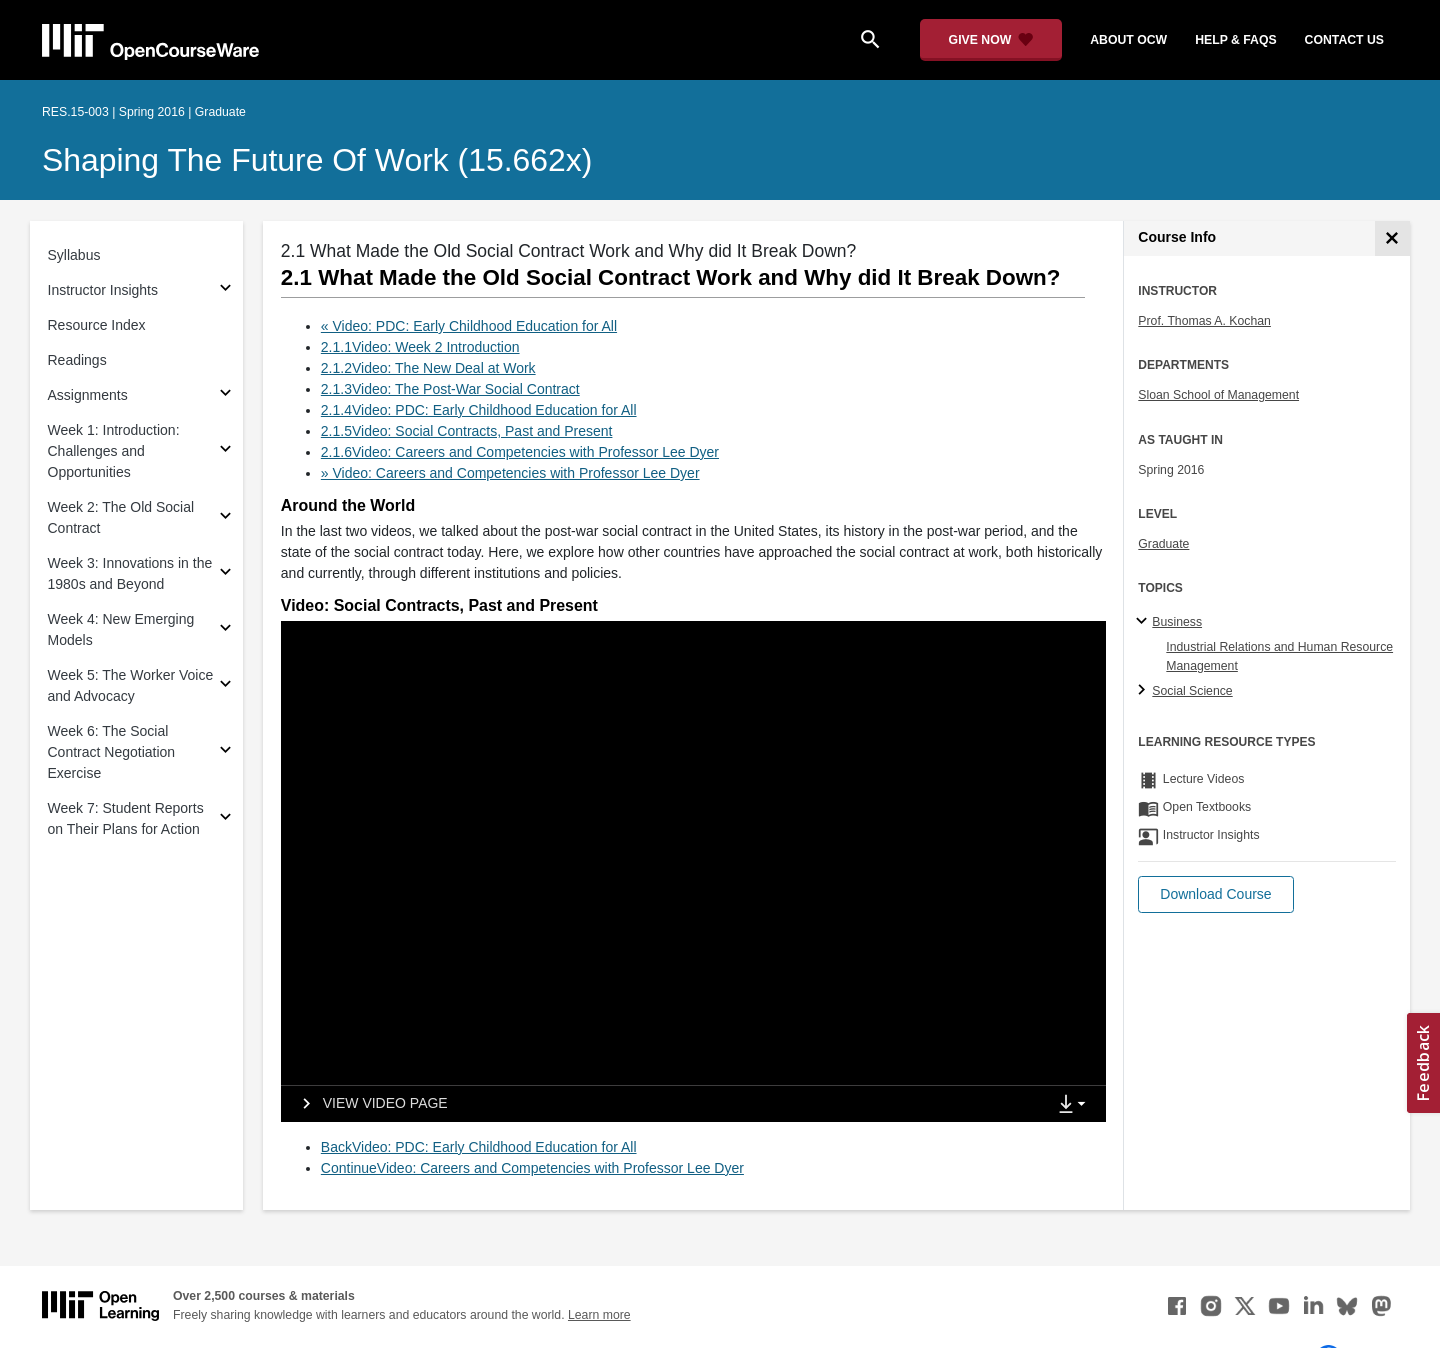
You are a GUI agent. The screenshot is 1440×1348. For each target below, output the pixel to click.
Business (1177, 622)
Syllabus (74, 255)
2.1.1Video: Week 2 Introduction (420, 347)
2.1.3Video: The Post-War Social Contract (450, 389)
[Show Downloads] (1076, 1105)
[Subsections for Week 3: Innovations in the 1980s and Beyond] (225, 574)
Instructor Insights (103, 290)
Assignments (88, 395)
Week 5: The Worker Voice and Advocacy (131, 685)
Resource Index (97, 325)
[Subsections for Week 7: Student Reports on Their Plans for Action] (225, 819)
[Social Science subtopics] (1144, 691)
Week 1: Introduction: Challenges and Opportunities (114, 451)
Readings (77, 360)
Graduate (1163, 544)
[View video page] (368, 1104)
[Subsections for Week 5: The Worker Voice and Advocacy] (225, 686)
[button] (1215, 894)
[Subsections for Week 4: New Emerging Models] (225, 630)
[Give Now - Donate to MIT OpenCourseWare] (991, 40)
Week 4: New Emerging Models (121, 629)
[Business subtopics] (1144, 622)
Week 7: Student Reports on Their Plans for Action (126, 818)
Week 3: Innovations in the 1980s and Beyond (130, 573)
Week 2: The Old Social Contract (121, 517)
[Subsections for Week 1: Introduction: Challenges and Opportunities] (225, 451)
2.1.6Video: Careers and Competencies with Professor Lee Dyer (520, 452)
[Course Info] (1392, 238)
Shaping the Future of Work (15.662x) (317, 160)
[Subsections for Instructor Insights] (225, 290)
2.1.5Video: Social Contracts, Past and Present (467, 431)
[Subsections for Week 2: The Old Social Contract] (225, 518)
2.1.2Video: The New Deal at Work (428, 368)
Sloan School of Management (1218, 395)
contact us (1344, 40)
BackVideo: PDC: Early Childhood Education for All (479, 1147)
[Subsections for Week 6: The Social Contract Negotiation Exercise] (225, 752)
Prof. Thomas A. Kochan (1204, 321)
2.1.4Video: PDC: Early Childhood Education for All (479, 410)
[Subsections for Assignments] (225, 395)
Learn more (599, 1315)
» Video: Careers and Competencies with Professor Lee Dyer (510, 473)
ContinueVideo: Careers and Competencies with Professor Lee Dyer (532, 1168)
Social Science (1192, 691)
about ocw (1128, 40)
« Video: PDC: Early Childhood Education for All (469, 326)
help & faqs (1235, 40)
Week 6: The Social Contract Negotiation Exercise (112, 752)
